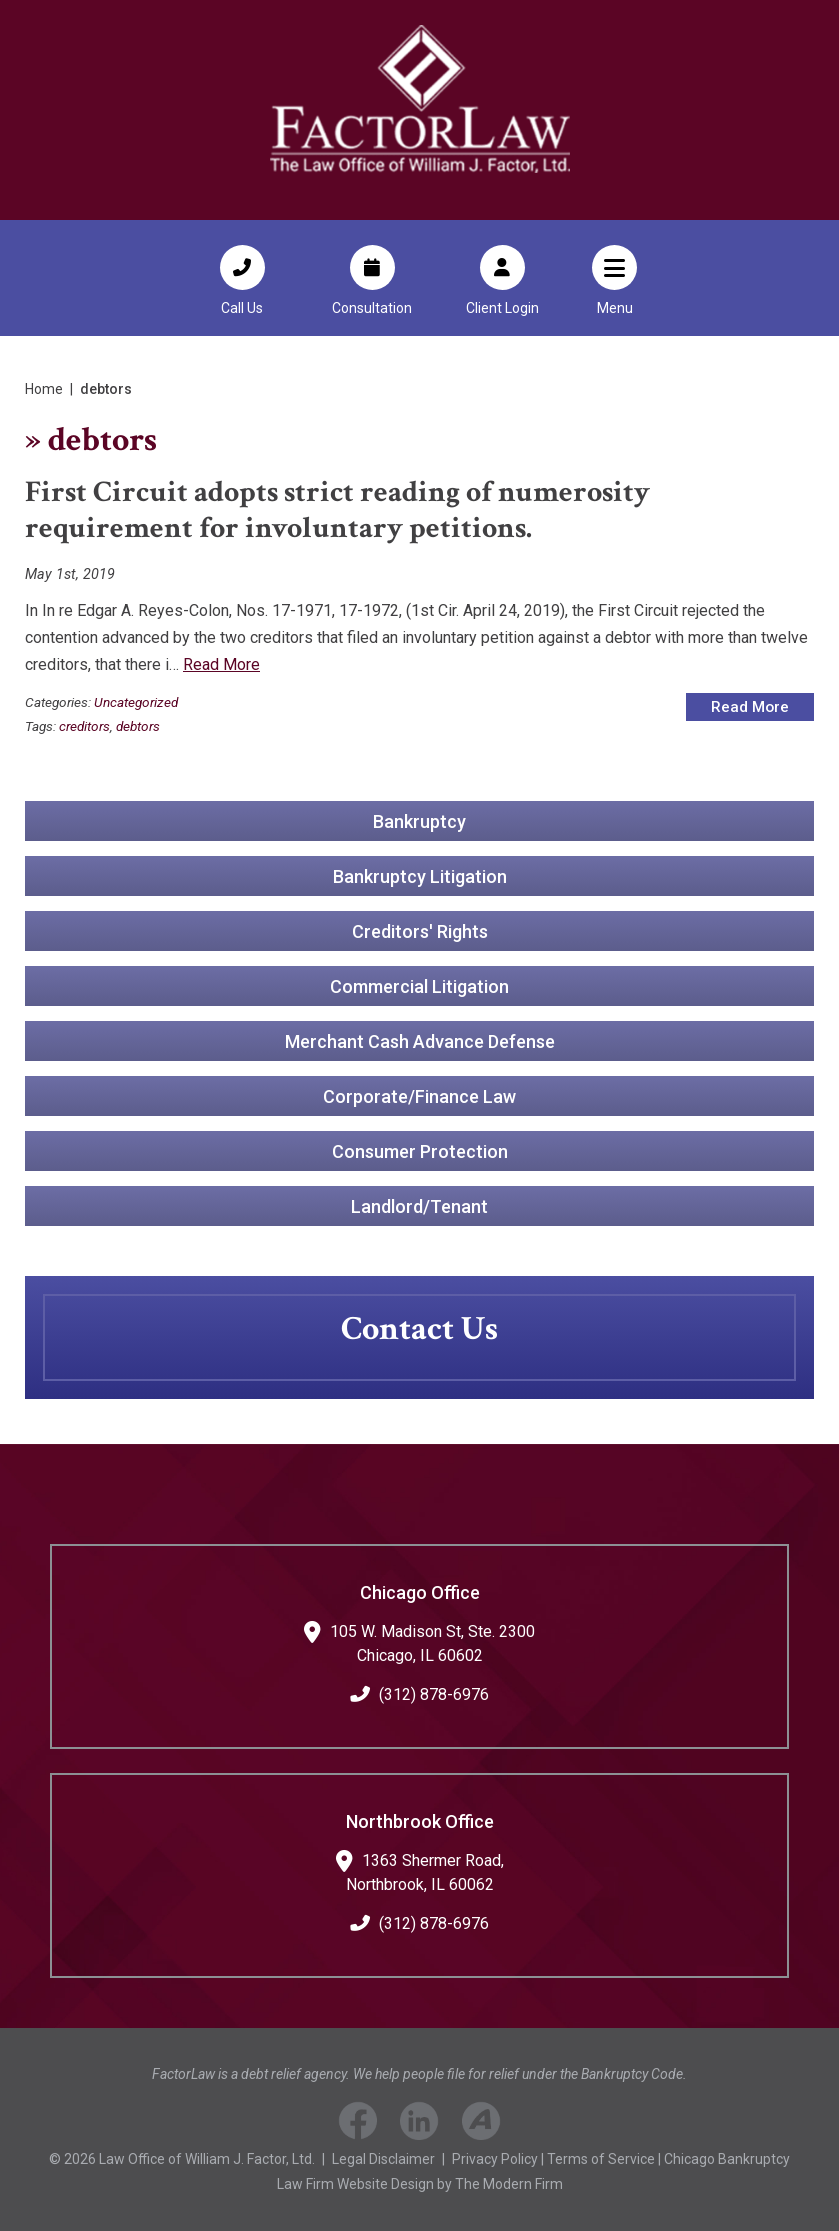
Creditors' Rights (420, 931)
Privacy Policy (495, 2159)
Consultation (372, 308)
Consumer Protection (420, 1151)
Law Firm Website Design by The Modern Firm (420, 2184)
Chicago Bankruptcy (727, 2159)
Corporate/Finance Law (419, 1096)
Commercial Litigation (419, 986)
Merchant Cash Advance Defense (420, 1041)
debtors (138, 726)
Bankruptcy (419, 821)
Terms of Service (601, 2159)
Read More (221, 664)
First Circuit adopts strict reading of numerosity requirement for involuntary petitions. (337, 510)
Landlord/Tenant (419, 1206)
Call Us (242, 308)
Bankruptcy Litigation (420, 876)
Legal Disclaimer (383, 2159)
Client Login (502, 308)
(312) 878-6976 (434, 1694)
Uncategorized (136, 702)
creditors (84, 726)
